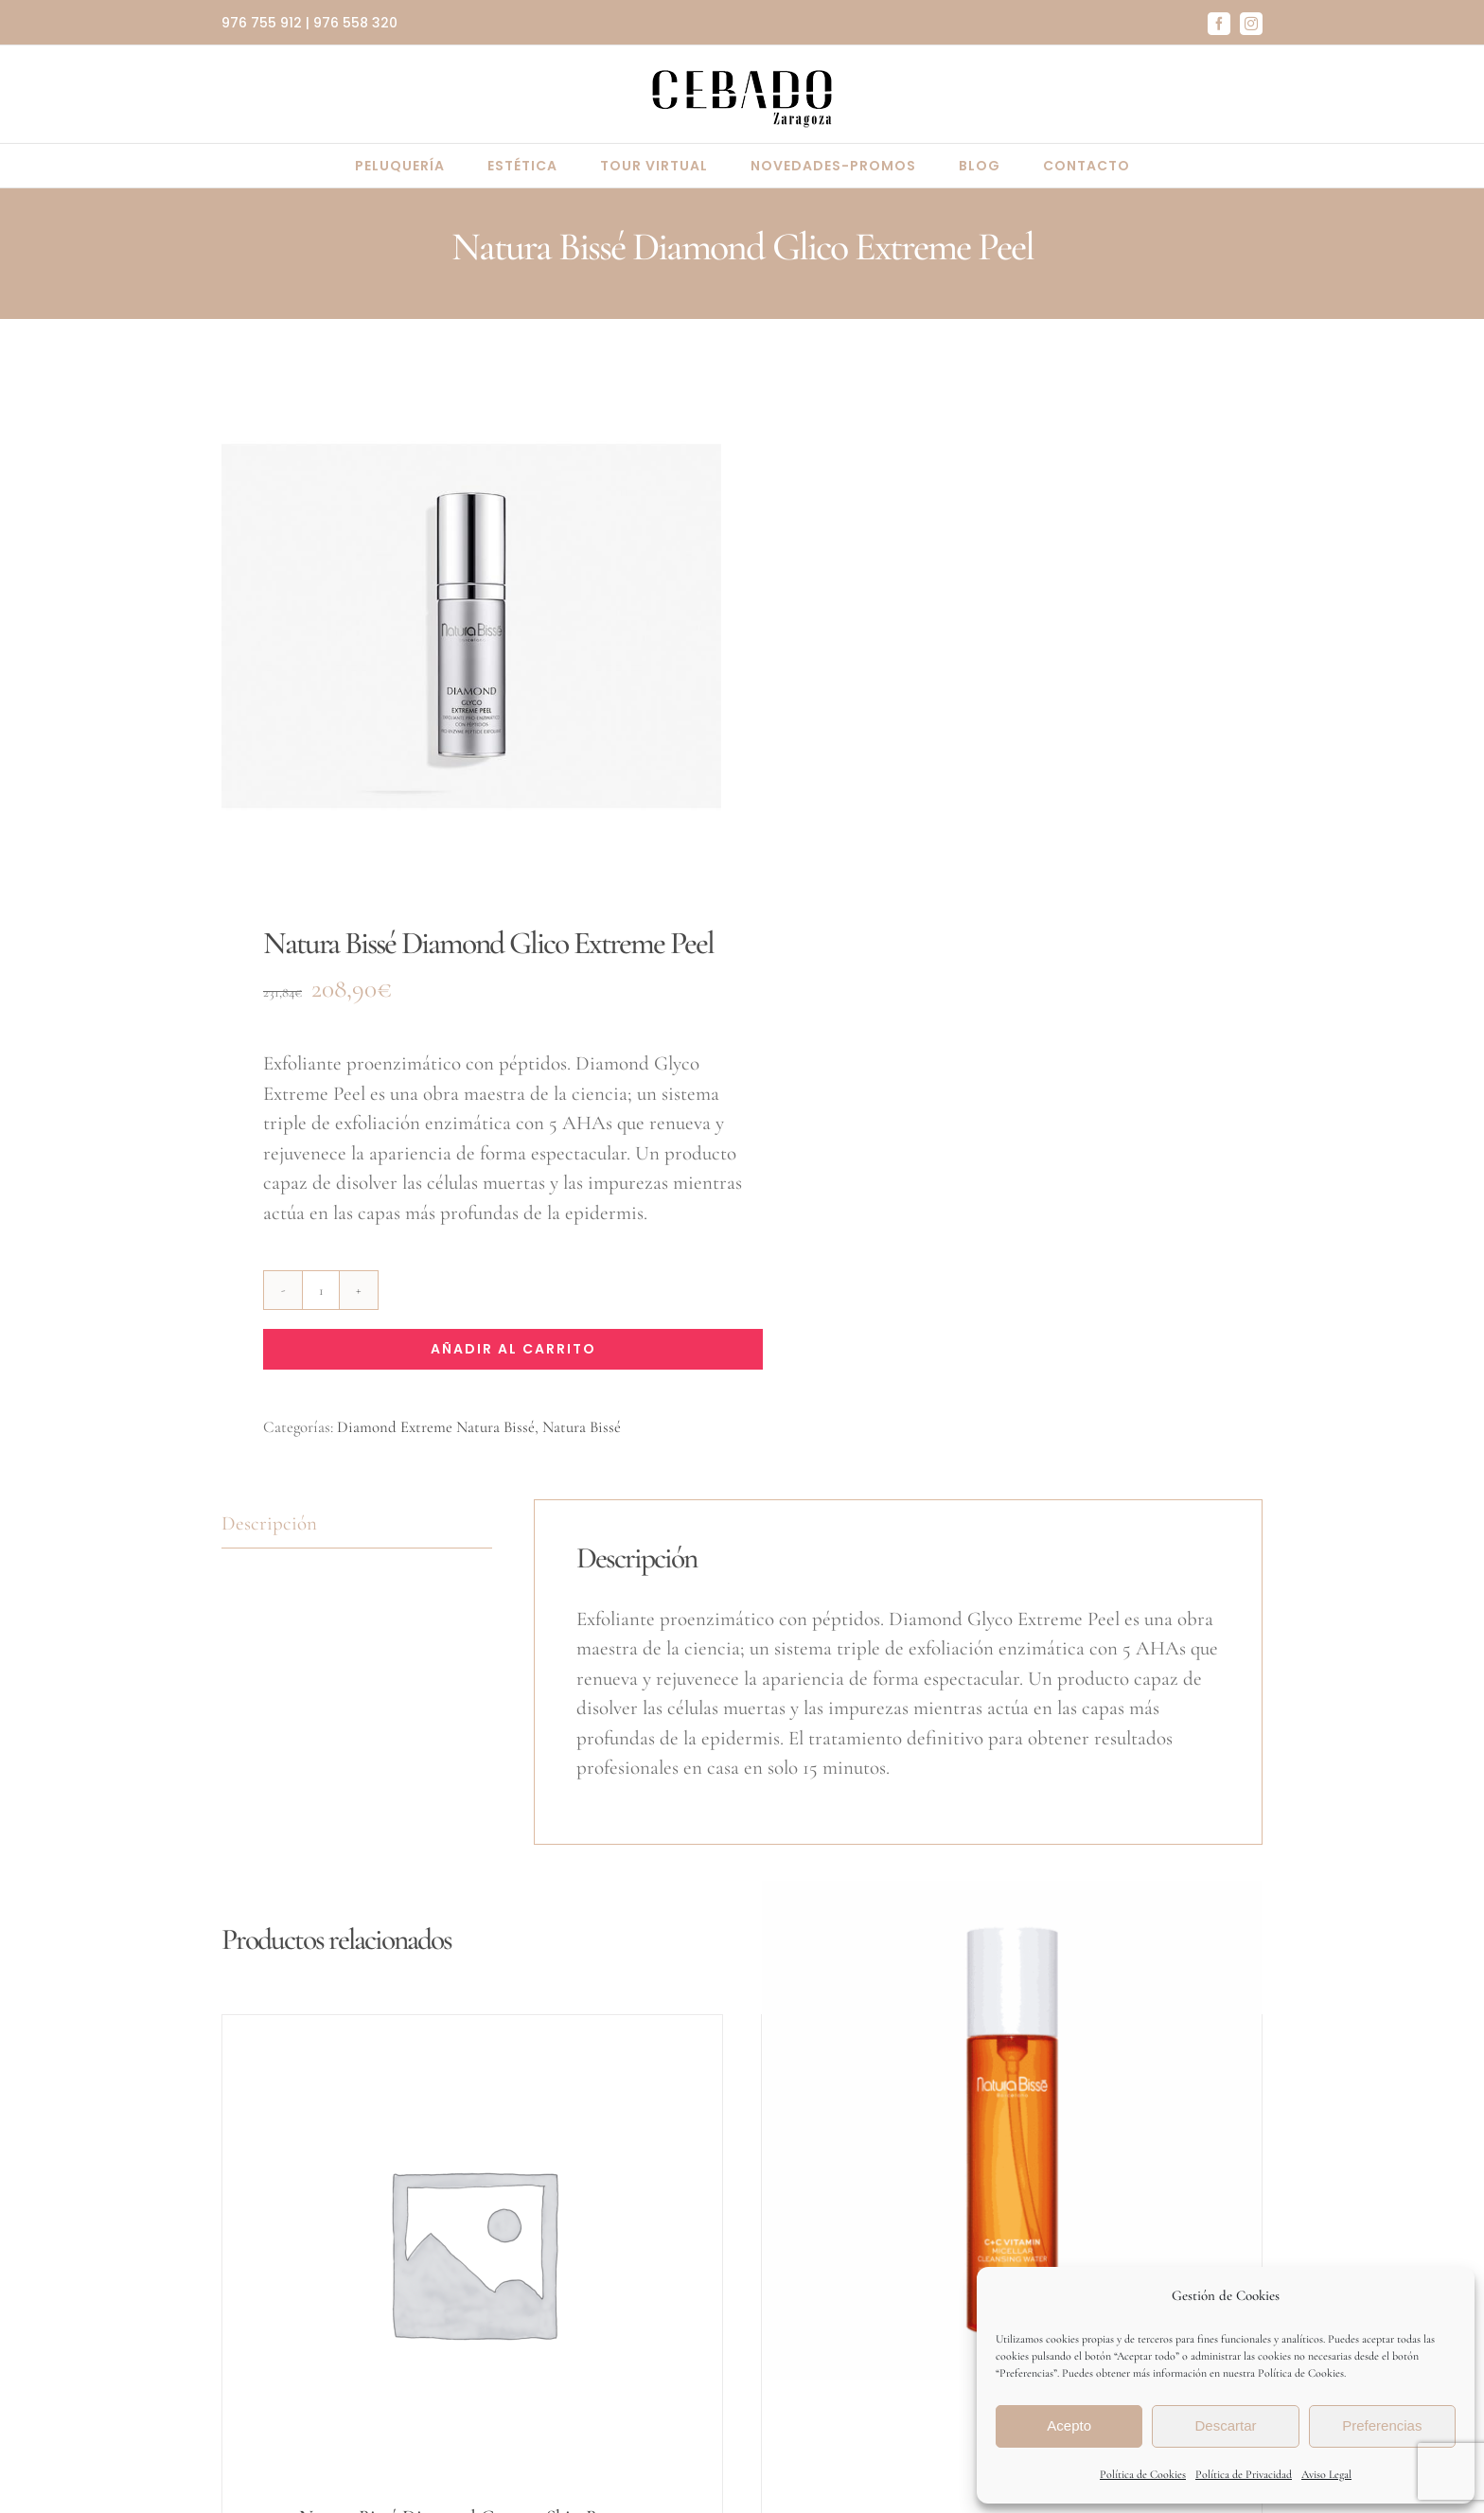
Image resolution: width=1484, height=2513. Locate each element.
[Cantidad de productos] (321, 1290)
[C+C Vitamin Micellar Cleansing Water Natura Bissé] (1012, 2130)
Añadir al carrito (513, 1348)
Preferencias (1382, 2425)
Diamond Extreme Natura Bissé (436, 1427)
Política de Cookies (1143, 2474)
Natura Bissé (581, 1427)
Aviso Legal (1326, 2474)
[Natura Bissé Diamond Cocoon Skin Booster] (472, 2251)
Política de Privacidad (1243, 2474)
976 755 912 (261, 22)
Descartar (1225, 2425)
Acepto (1069, 2425)
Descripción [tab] (269, 1523)
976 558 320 (355, 22)
